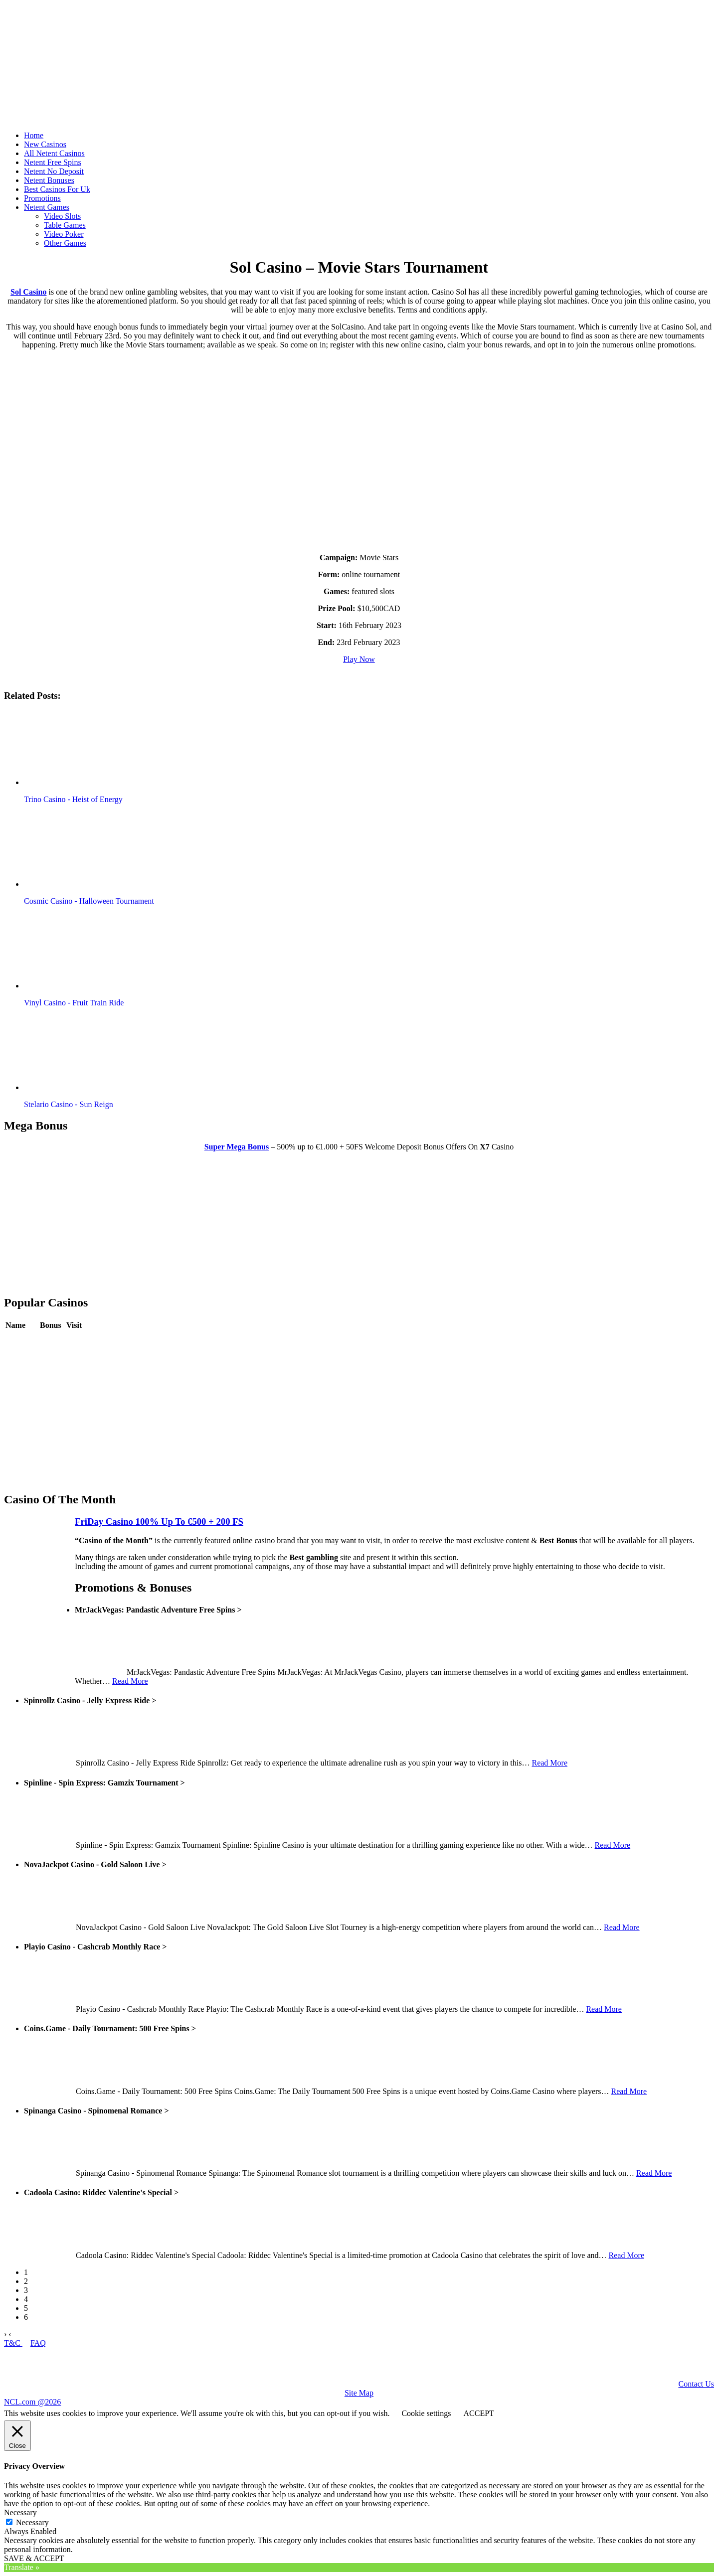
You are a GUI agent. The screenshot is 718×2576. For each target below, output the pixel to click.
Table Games (65, 225)
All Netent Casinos (54, 153)
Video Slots (62, 216)
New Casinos (45, 144)
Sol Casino (28, 292)
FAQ (38, 2343)
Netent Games (46, 207)
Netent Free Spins (52, 162)
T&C (13, 2343)
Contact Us (696, 2384)
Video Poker (63, 234)
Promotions (42, 198)
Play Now (359, 659)
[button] (81, 747)
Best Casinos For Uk (57, 189)
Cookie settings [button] (426, 2413)
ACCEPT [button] (478, 2413)
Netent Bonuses (49, 180)
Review (52, 1340)
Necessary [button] (20, 2512)
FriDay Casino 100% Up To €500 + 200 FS (159, 1521)
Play (73, 1340)
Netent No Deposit (54, 171)
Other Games (65, 243)
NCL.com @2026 (32, 2402)
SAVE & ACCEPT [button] (34, 2558)
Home (33, 135)
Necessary (32, 2522)
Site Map (359, 2393)
